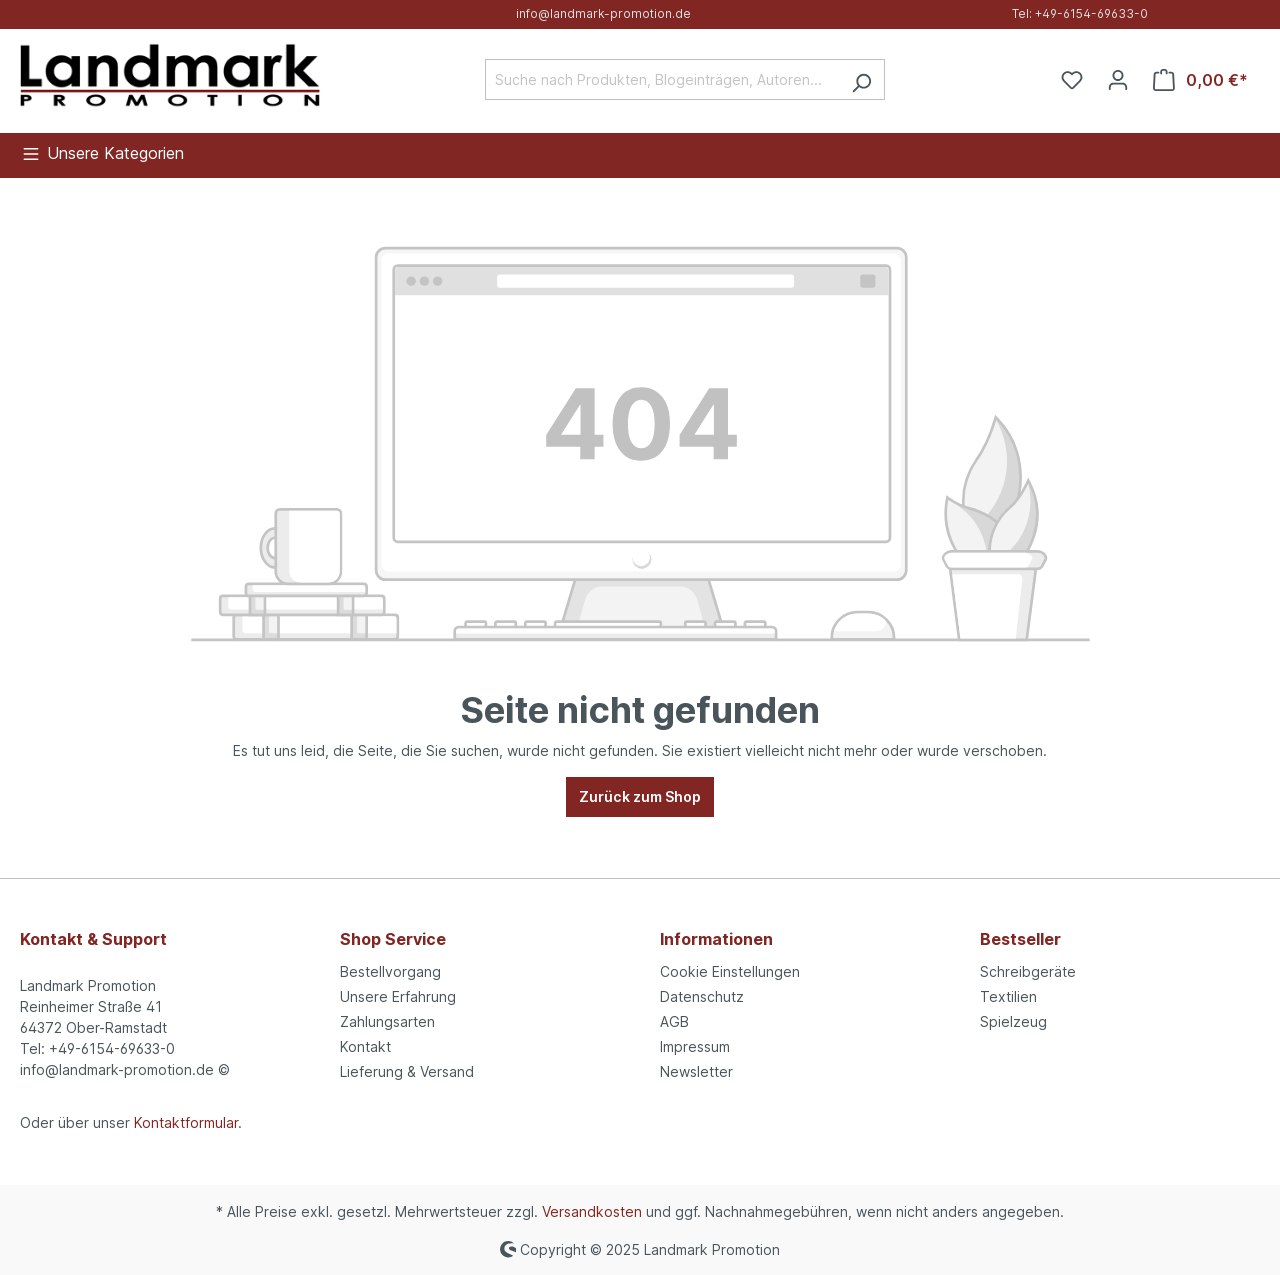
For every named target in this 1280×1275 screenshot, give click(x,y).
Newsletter (696, 1071)
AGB (674, 1021)
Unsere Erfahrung (398, 996)
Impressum (695, 1046)
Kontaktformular (186, 1122)
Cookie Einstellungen (730, 971)
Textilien (1008, 996)
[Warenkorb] (1200, 80)
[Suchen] (861, 79)
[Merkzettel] (1072, 80)
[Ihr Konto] (1118, 80)
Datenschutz (702, 996)
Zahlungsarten (387, 1021)
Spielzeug (1013, 1021)
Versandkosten (592, 1211)
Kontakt (365, 1046)
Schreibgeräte (1028, 971)
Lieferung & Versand (407, 1071)
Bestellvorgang (390, 971)
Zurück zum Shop (640, 796)
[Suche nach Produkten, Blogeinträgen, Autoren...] (662, 79)
